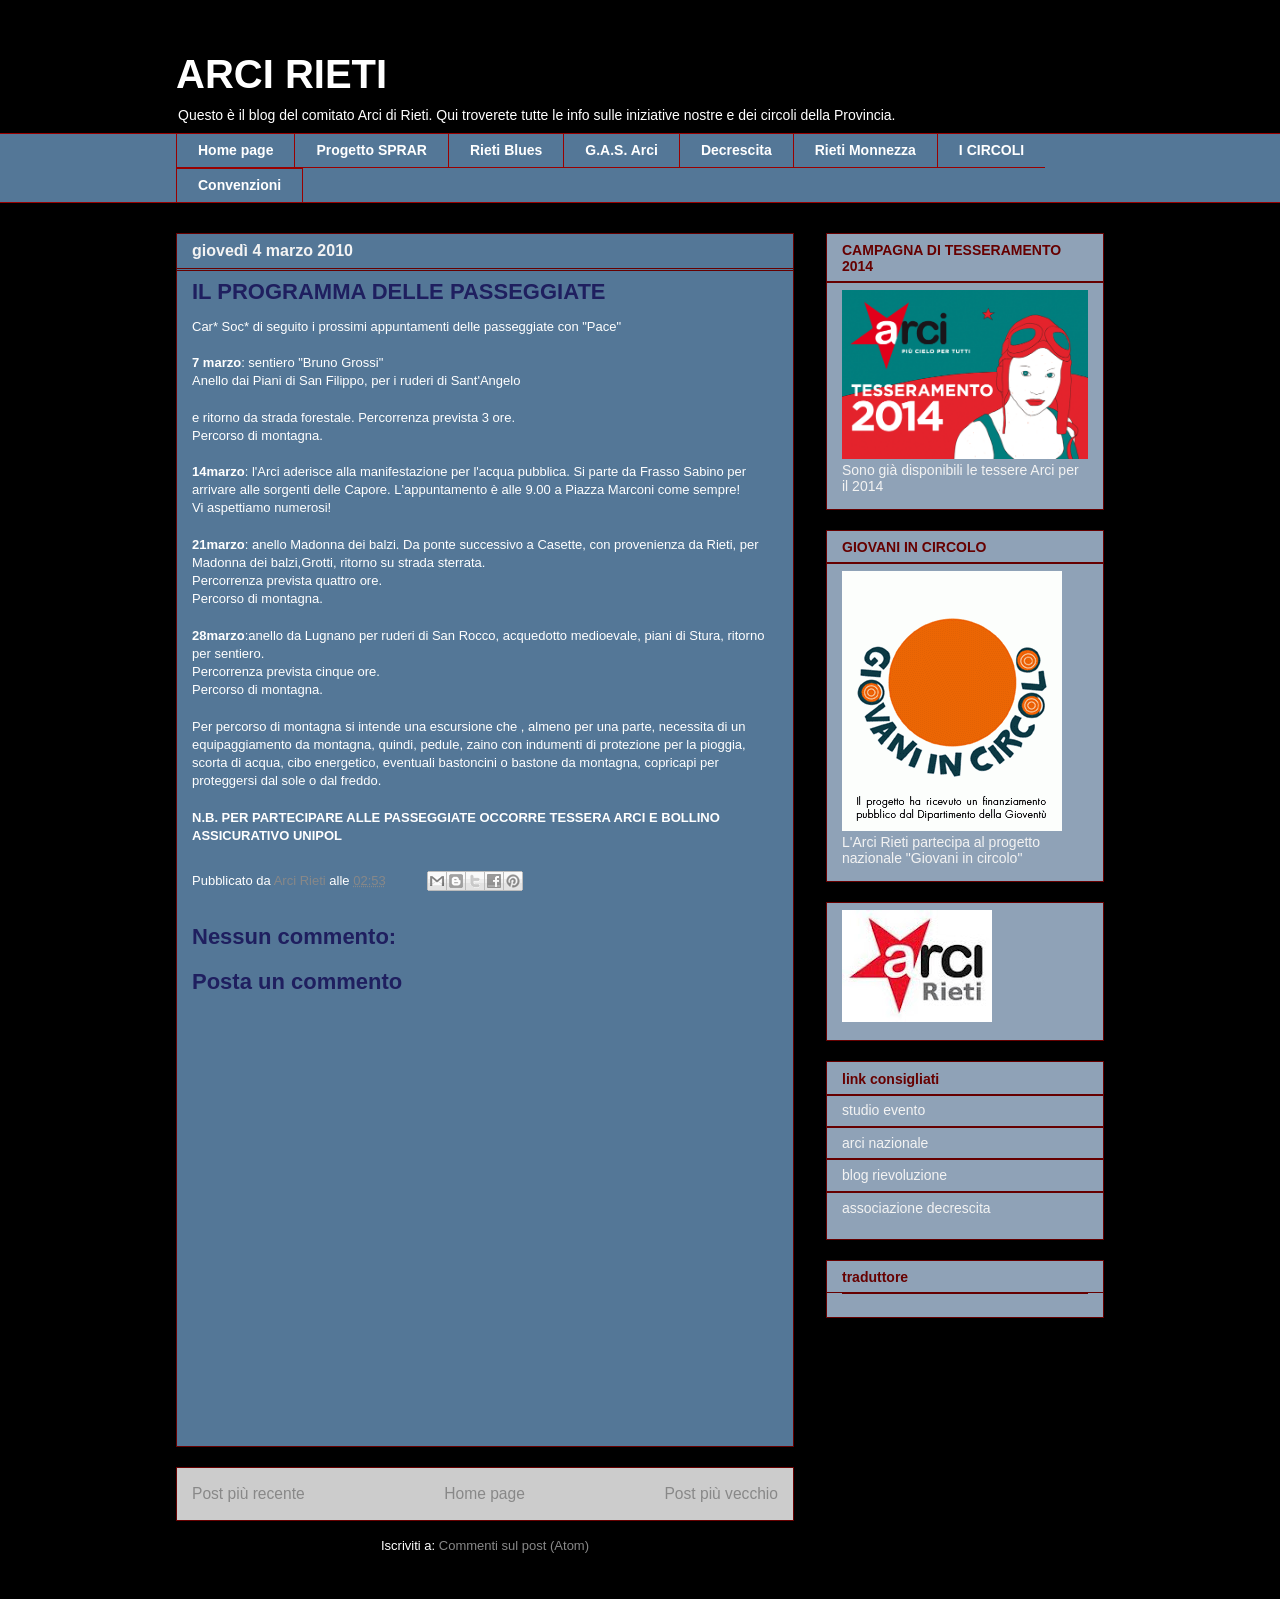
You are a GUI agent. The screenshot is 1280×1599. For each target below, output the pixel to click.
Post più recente (248, 1493)
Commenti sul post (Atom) (514, 1545)
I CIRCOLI (991, 150)
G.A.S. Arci (621, 150)
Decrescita (736, 150)
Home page (235, 150)
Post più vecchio (721, 1493)
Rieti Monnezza (865, 150)
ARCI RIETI (281, 74)
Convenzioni (239, 185)
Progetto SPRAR (371, 150)
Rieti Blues (506, 150)
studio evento (883, 1110)
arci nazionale (885, 1143)
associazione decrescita (916, 1208)
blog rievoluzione (894, 1175)
